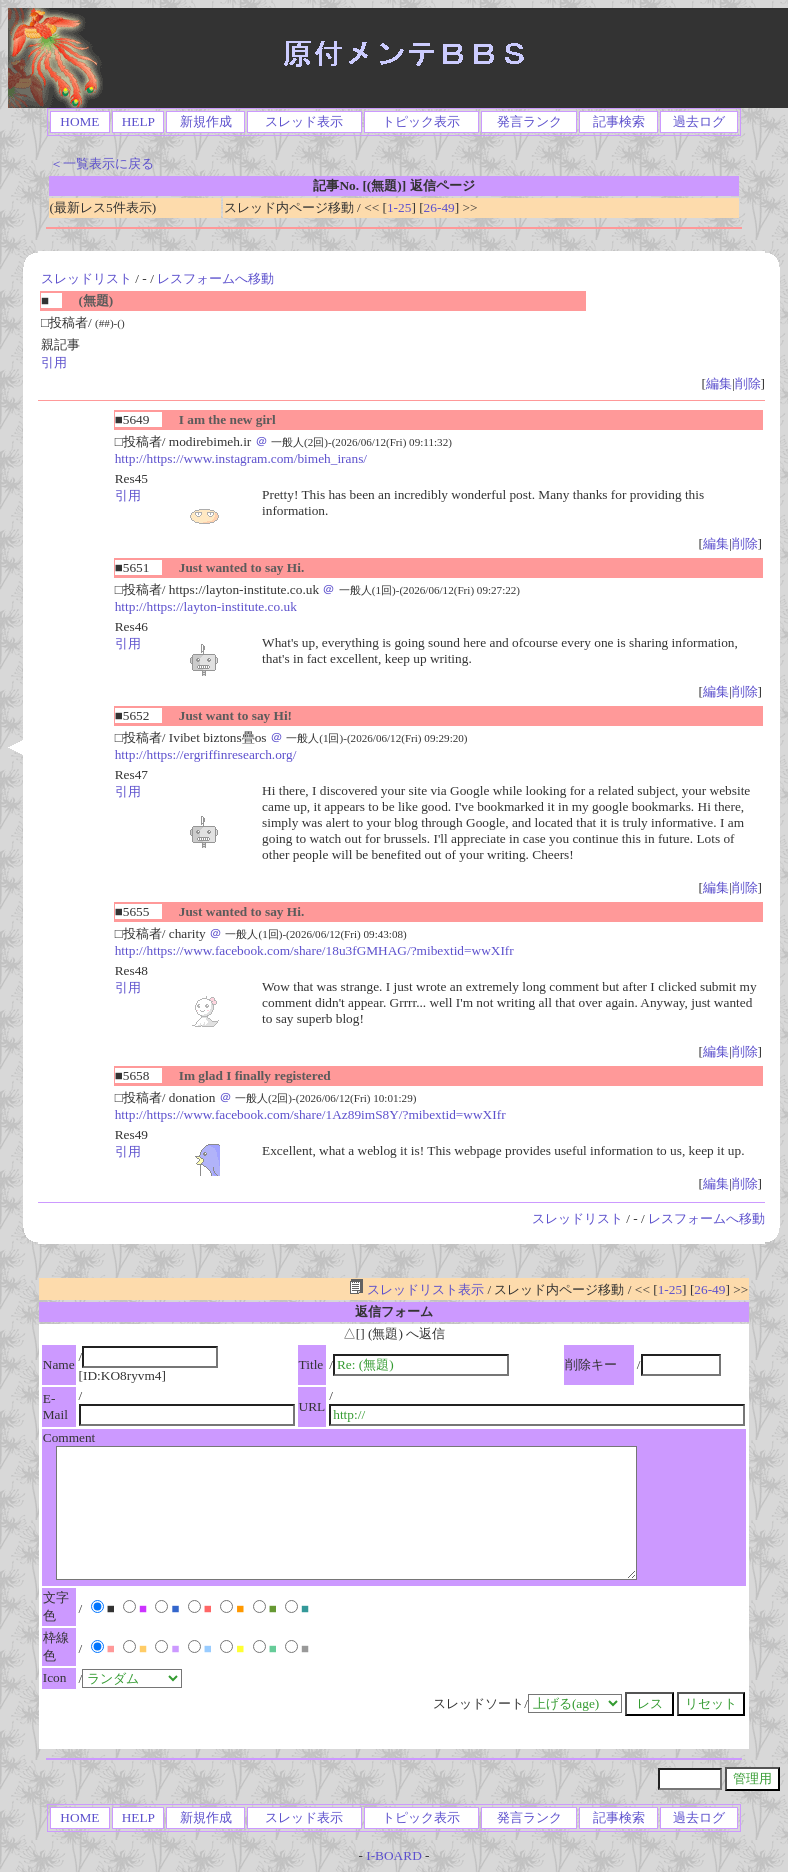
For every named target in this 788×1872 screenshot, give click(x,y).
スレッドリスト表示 (416, 1289)
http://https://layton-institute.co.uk (206, 606)
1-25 (399, 207)
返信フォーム (394, 1311)
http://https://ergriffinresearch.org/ (206, 754)
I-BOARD (394, 1855)
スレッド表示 (304, 121)
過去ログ (699, 121)
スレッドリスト (86, 278)
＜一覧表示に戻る (102, 163)
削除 (748, 383)
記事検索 (619, 121)
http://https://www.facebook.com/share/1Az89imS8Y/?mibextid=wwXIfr (310, 1114)
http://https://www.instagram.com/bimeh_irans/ (241, 458)
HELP (138, 121)
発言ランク (529, 121)
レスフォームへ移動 (215, 278)
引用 (54, 362)
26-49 (439, 207)
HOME (79, 121)
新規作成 (206, 121)
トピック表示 (421, 121)
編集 (719, 383)
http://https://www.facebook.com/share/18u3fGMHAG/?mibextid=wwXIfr (314, 950)
